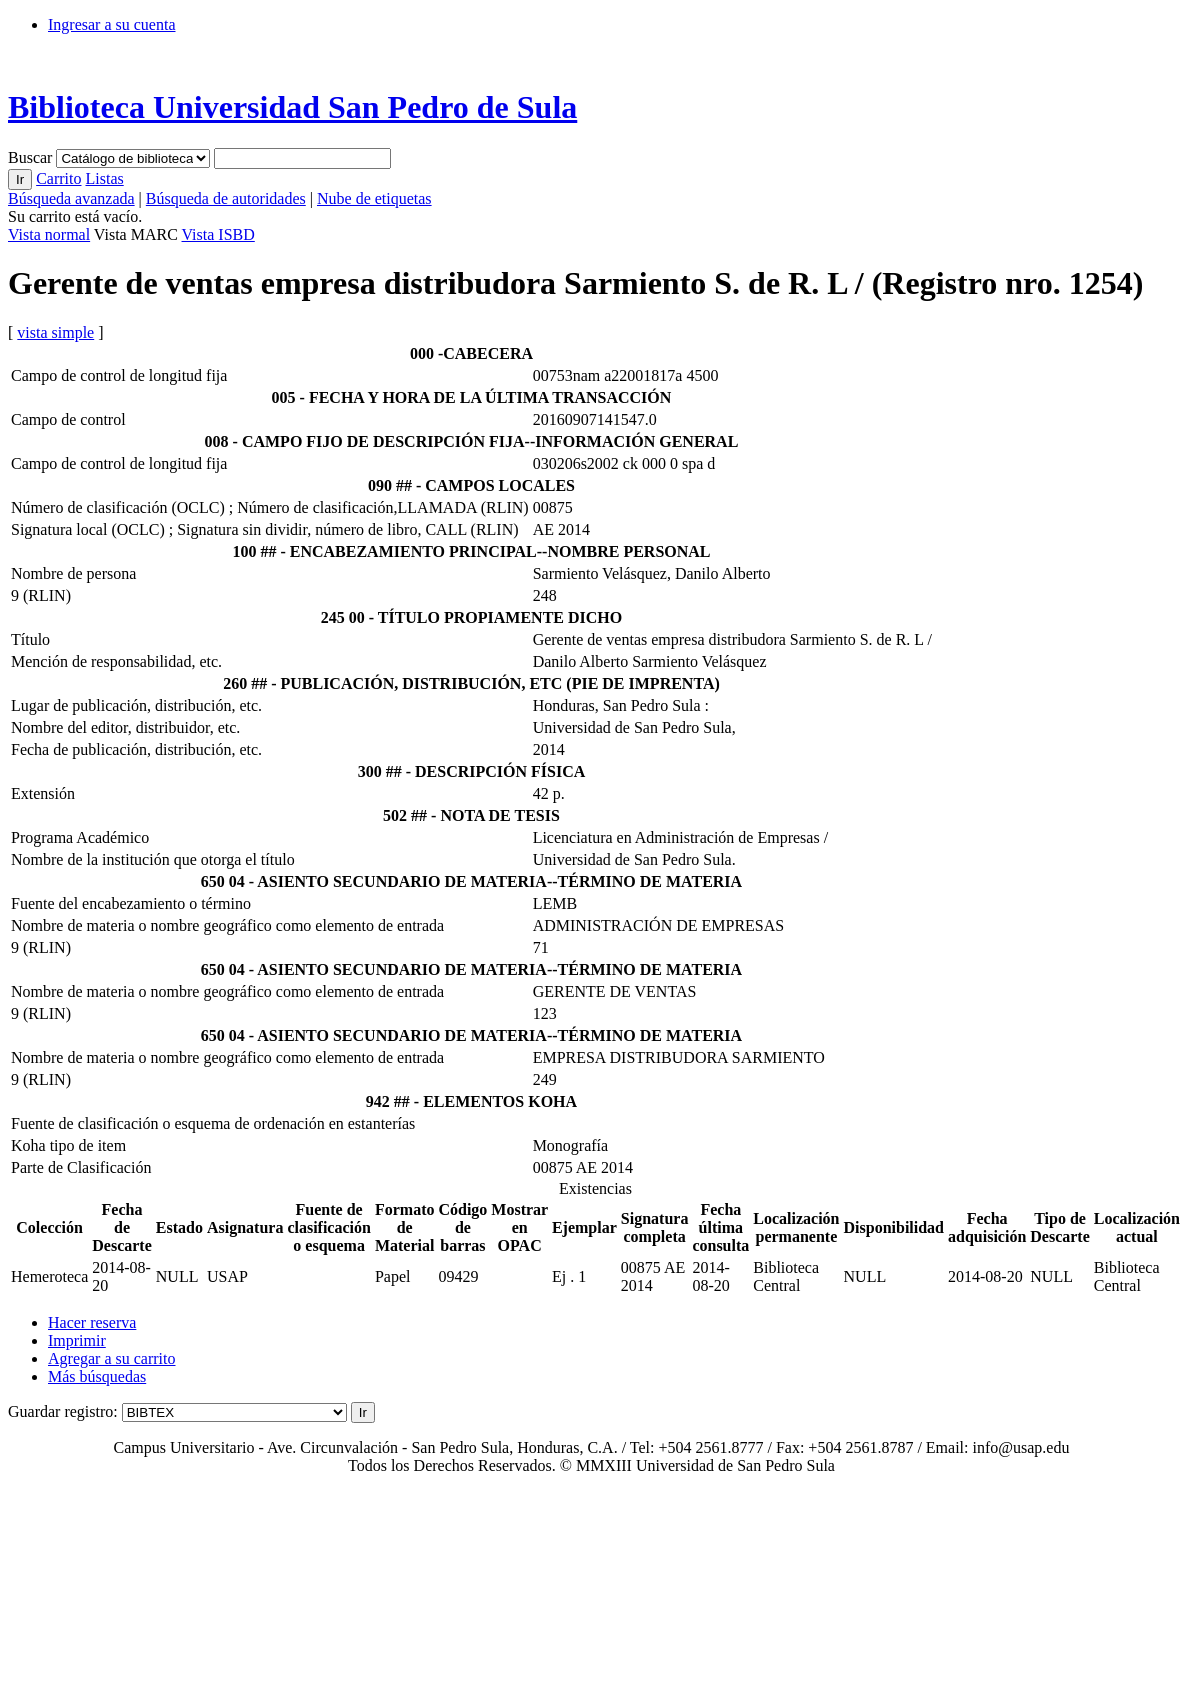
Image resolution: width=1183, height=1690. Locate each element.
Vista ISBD (218, 234)
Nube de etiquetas (374, 198)
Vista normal (49, 234)
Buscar (32, 157)
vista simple (55, 332)
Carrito (58, 178)
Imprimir (77, 1340)
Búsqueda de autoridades (226, 198)
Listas (104, 178)
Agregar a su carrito (112, 1358)
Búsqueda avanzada (71, 198)
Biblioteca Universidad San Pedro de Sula (292, 107)
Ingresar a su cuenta (112, 24)
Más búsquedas (97, 1376)
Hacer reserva (92, 1322)
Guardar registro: (63, 1411)
